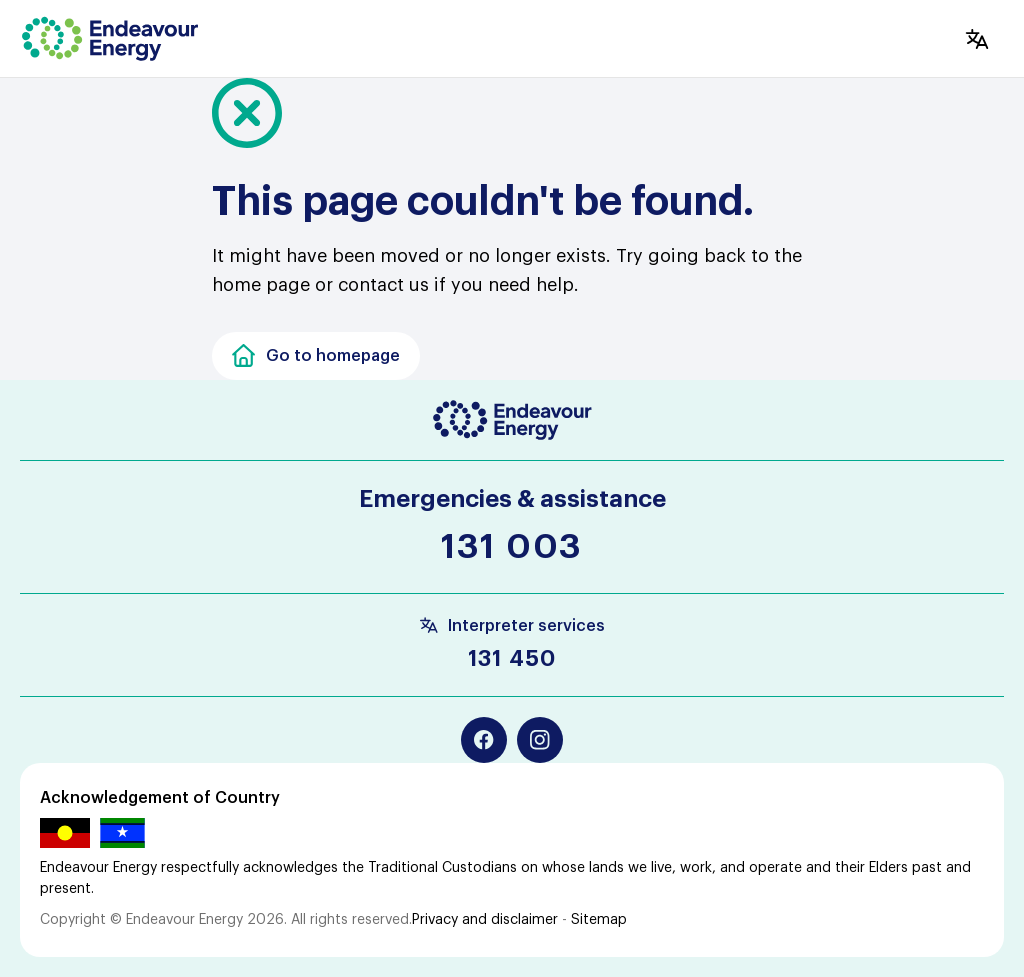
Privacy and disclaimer (485, 920)
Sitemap (599, 920)
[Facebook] (484, 740)
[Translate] (977, 39)
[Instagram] (540, 740)
